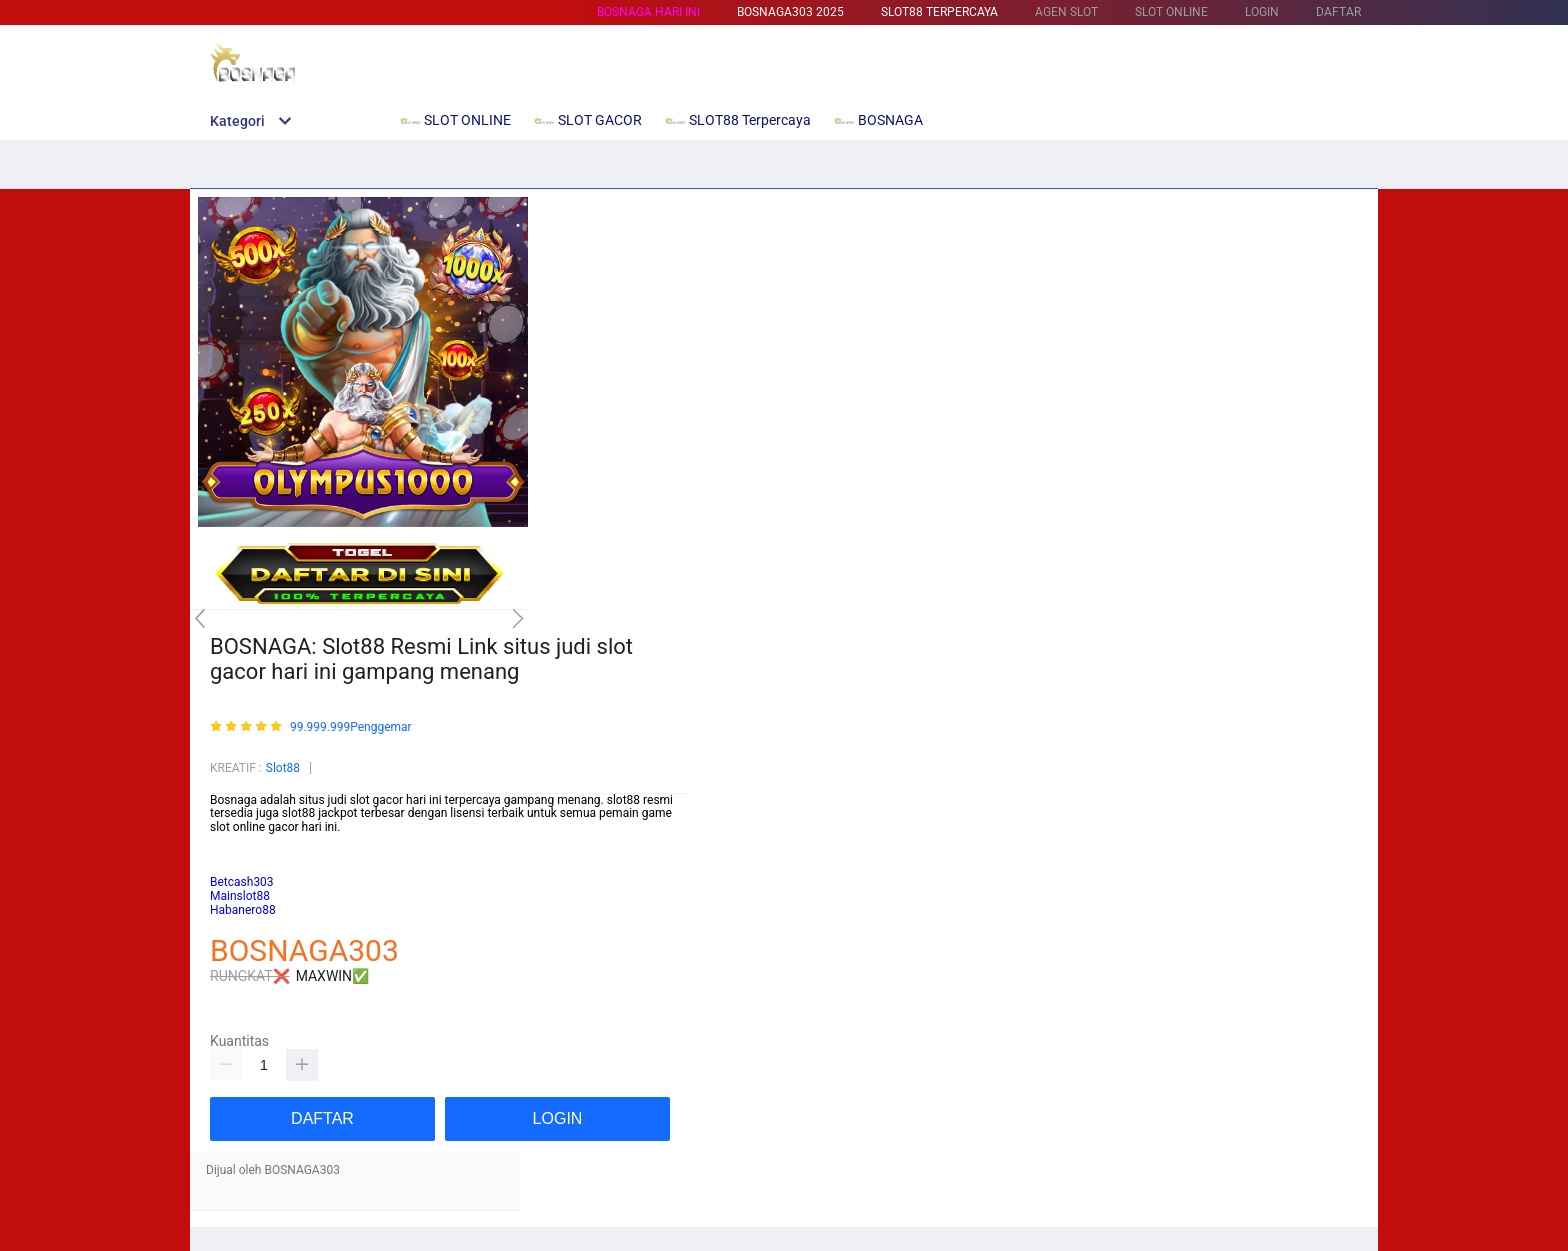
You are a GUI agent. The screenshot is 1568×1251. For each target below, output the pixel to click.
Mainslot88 (240, 841)
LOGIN (1262, 12)
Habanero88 (243, 910)
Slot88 (283, 768)
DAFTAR (1338, 12)
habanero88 (242, 869)
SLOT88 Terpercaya (939, 12)
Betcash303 (242, 855)
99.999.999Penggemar (351, 727)
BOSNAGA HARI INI (648, 12)
